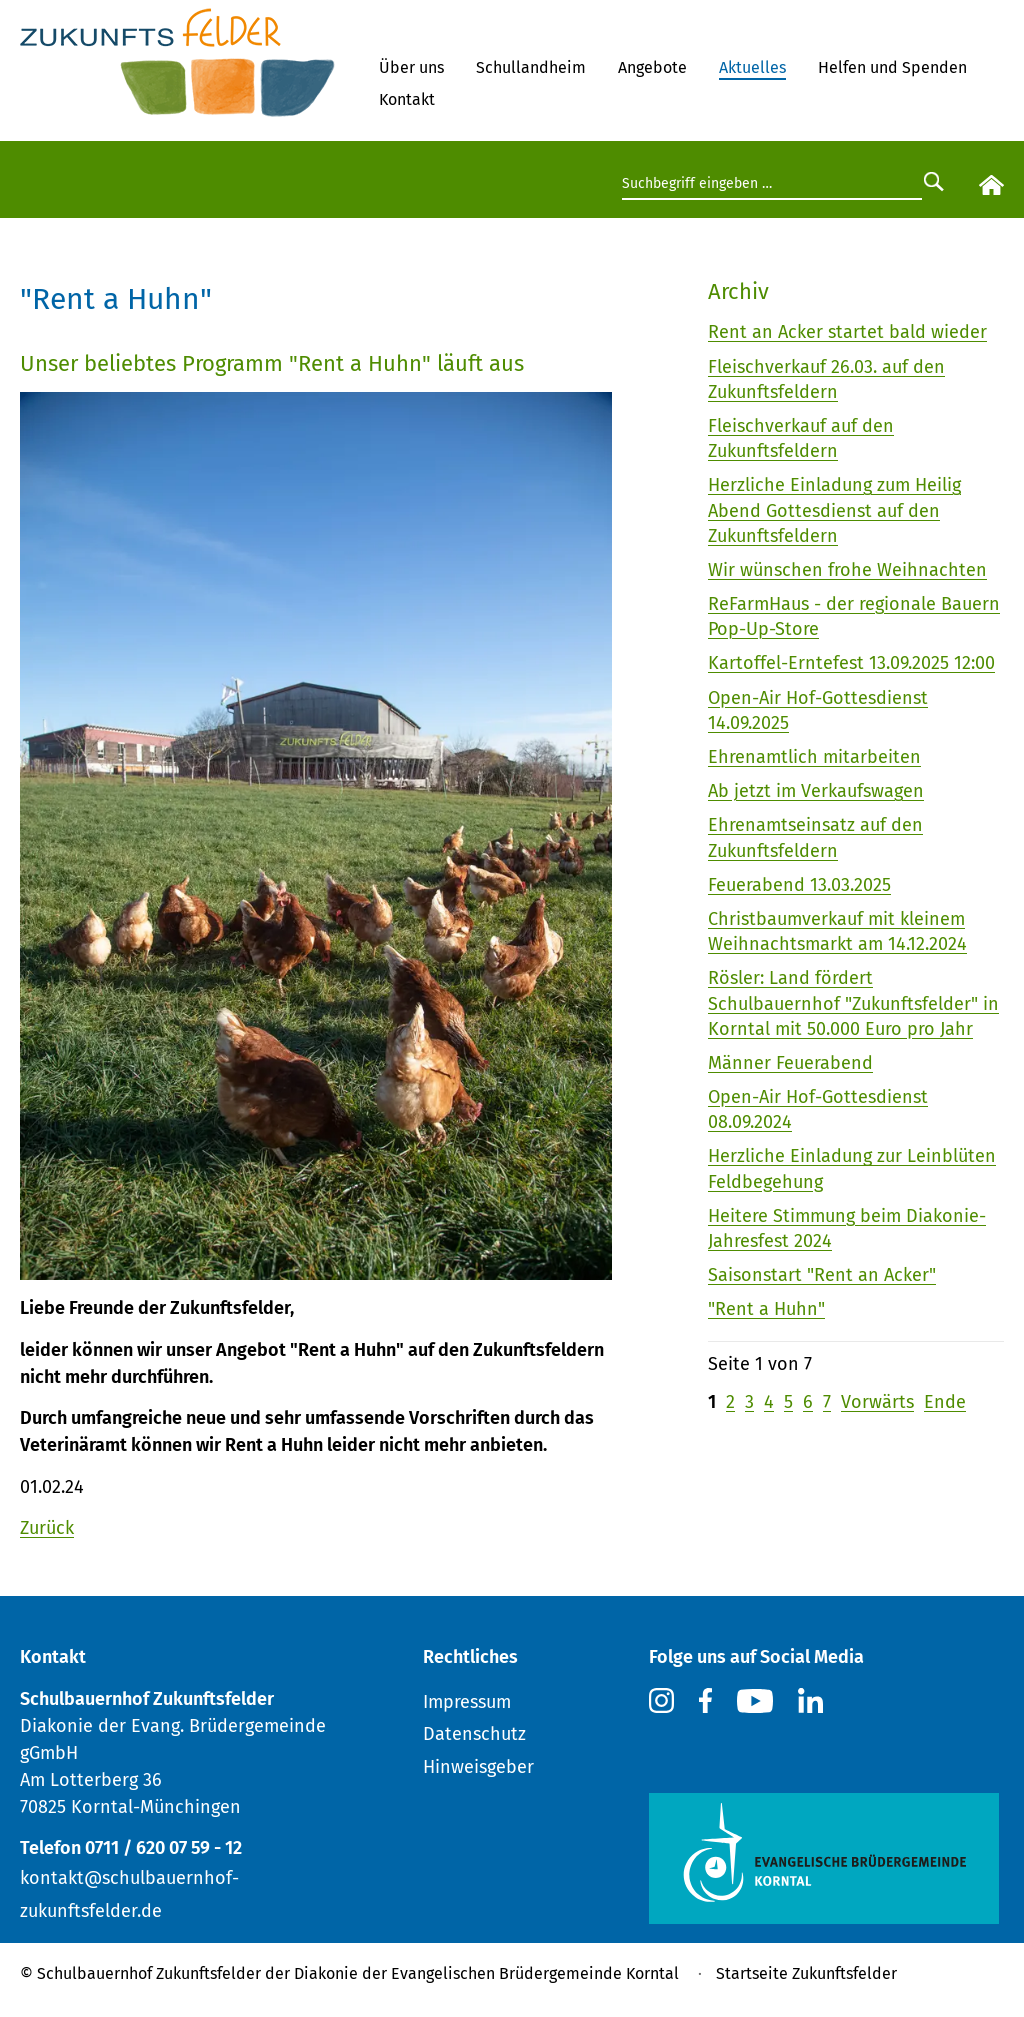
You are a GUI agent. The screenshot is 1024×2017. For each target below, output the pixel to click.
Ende (945, 1402)
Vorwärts (877, 1402)
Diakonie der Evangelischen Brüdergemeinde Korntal (486, 1973)
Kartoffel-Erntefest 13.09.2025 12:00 (851, 663)
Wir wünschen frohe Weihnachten (847, 570)
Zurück (47, 1528)
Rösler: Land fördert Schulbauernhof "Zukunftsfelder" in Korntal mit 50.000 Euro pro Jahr (853, 1003)
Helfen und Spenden (892, 67)
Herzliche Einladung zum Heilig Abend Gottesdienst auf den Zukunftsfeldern (834, 510)
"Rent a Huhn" (766, 1309)
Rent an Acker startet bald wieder (847, 332)
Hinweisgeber (478, 1767)
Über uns (411, 67)
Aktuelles (752, 67)
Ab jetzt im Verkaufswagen (816, 791)
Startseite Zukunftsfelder (806, 1973)
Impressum (467, 1702)
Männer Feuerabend (790, 1063)
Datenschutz (474, 1734)
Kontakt (407, 99)
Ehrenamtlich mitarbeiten (814, 757)
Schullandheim (531, 67)
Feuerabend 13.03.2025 (799, 885)
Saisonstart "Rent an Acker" (822, 1275)
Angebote (652, 67)
